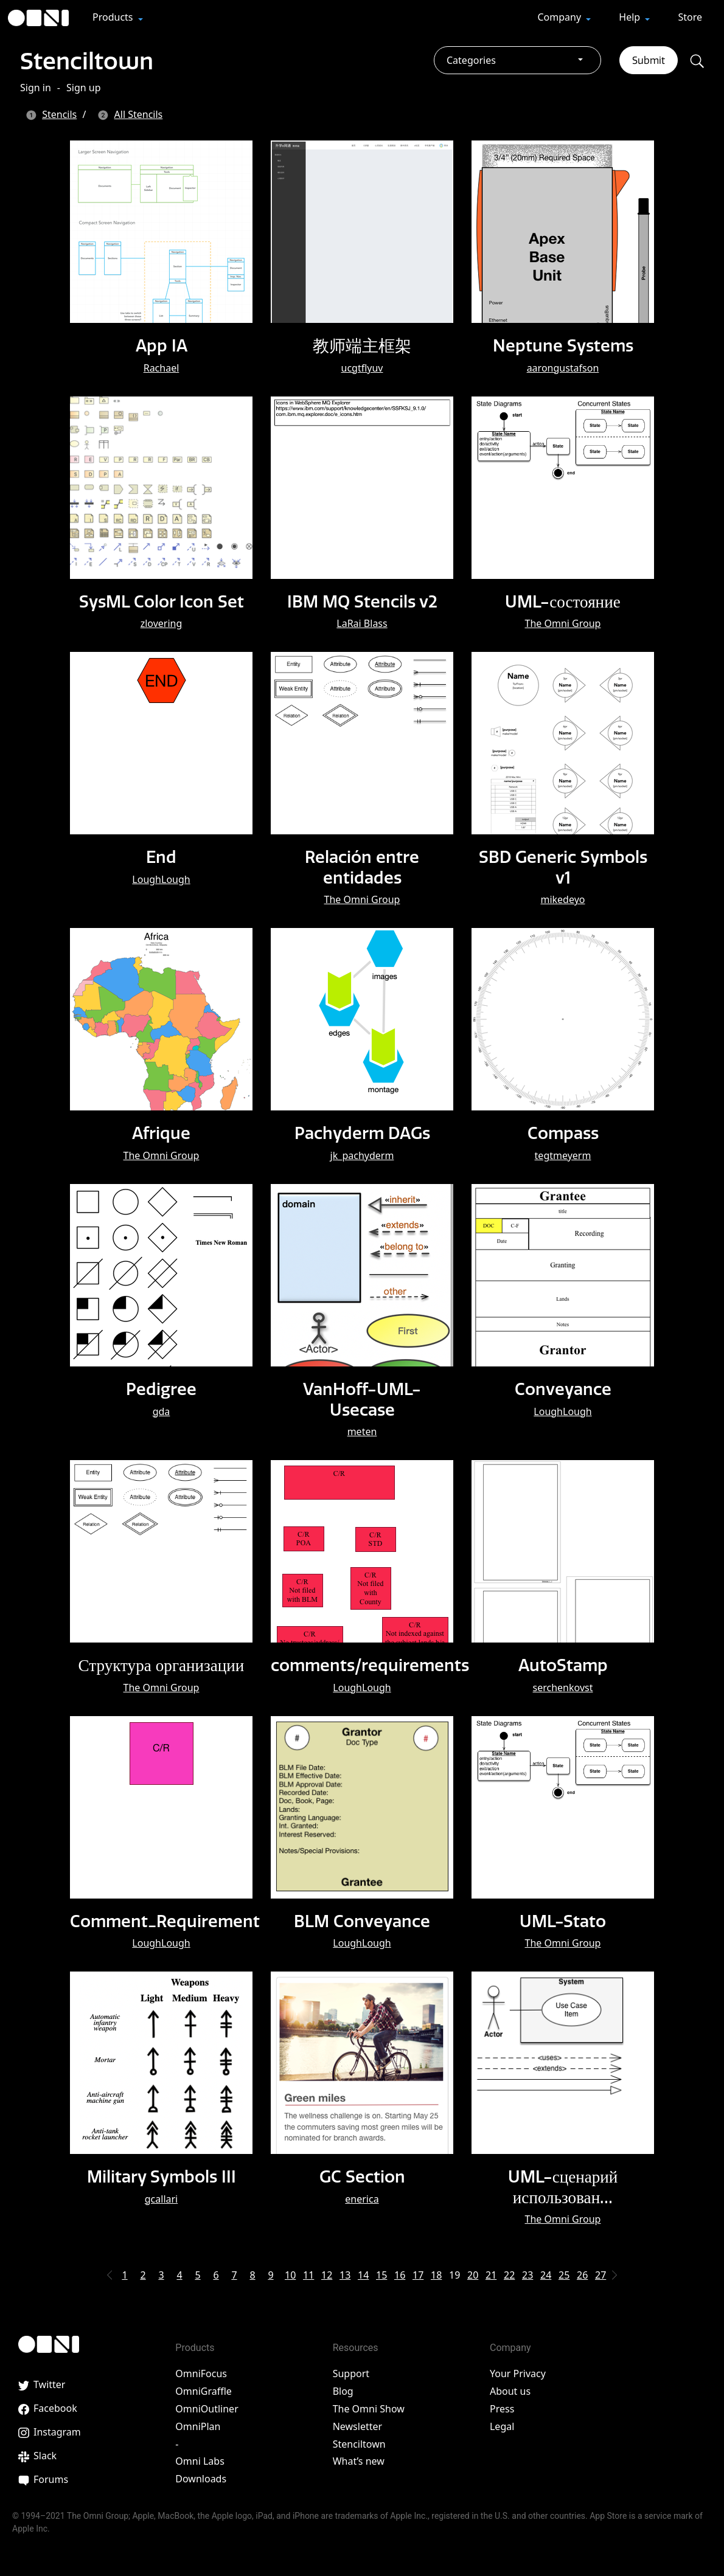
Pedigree (161, 1388)
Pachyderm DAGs (362, 1132)
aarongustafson (563, 368)
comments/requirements (372, 1664)
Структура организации (161, 1664)
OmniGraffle (203, 2391)
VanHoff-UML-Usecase (362, 1399)
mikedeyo (562, 899)
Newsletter (357, 2425)
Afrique (161, 1132)
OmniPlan (197, 2425)
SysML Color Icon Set (161, 601)
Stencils (59, 114)
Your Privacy (518, 2373)
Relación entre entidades (362, 867)
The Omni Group (563, 623)
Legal (502, 2425)
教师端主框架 (362, 345)
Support (351, 2373)
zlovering (162, 623)
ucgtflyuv (362, 368)
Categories (471, 60)
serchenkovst (563, 1687)
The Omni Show (369, 2408)
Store (690, 17)
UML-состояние (563, 601)
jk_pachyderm (362, 1155)
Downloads (200, 2478)
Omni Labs (200, 2461)
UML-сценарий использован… (563, 2186)
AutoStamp (563, 1664)
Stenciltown (90, 60)
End (161, 856)
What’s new (359, 2461)
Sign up (83, 87)
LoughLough (161, 879)
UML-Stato (563, 1920)
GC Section (362, 2176)
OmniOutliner (206, 2408)
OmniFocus (201, 2373)
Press (502, 2408)
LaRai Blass (361, 623)
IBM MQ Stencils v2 (362, 601)
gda (161, 1411)
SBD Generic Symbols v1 (562, 867)
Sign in (35, 87)
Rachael (161, 368)
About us (510, 2391)
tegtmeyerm (563, 1155)
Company (560, 17)
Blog (343, 2391)
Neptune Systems (563, 345)
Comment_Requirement (166, 1920)
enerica (361, 2198)
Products (114, 17)
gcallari (161, 2198)
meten (362, 1431)
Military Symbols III (161, 2176)
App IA (161, 345)
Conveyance (563, 1388)
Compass (563, 1132)
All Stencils (138, 114)
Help (630, 17)
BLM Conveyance (362, 1920)
